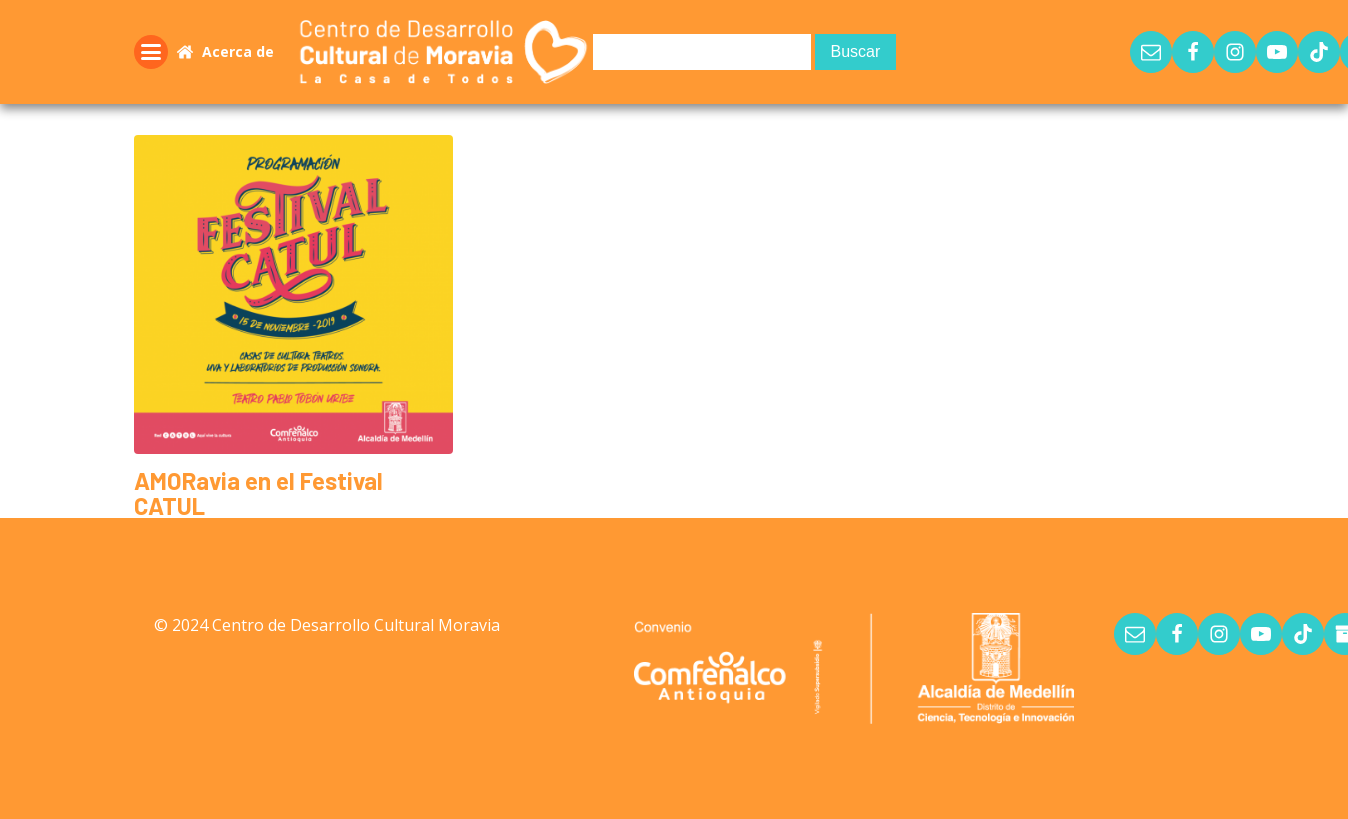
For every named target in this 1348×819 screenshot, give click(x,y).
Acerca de (238, 51)
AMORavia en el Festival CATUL (258, 493)
